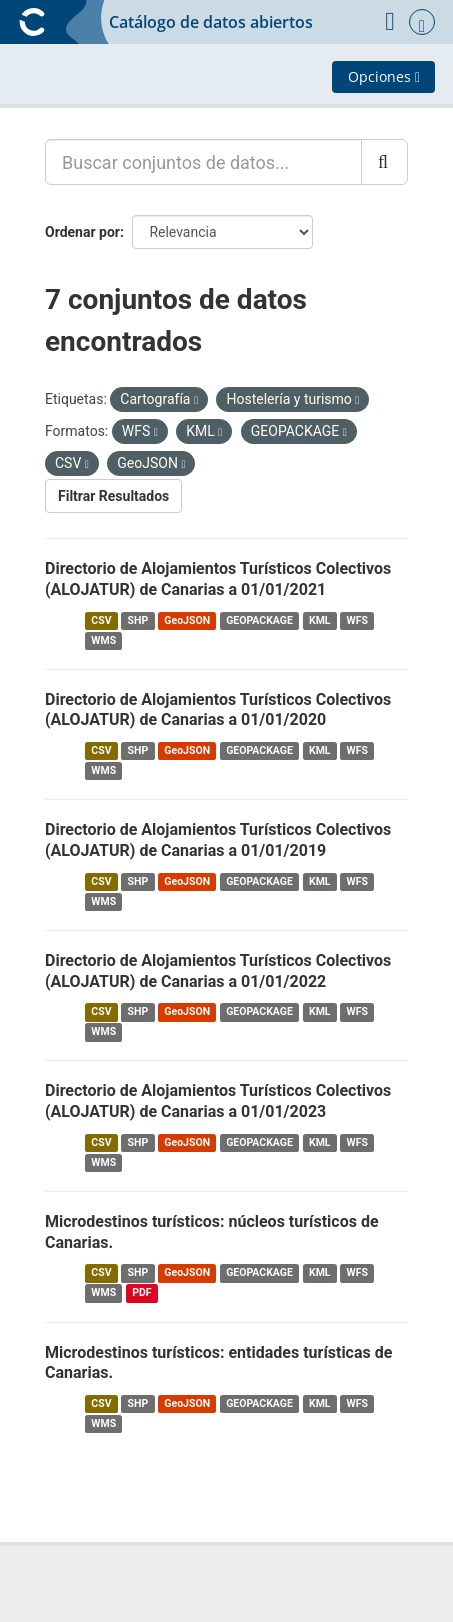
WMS (103, 640)
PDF (141, 1293)
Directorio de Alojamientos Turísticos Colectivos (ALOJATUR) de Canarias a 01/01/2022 (218, 971)
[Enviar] (384, 162)
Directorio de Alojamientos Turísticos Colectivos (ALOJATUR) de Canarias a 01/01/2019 (218, 840)
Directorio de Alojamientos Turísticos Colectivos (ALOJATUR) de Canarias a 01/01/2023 (218, 1101)
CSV (101, 620)
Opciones (384, 76)
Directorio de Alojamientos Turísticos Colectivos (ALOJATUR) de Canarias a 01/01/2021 (218, 579)
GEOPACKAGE (259, 620)
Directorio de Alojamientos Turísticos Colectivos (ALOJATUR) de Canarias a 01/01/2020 (218, 710)
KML (320, 620)
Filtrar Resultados (113, 496)
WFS (357, 620)
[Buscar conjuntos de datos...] (203, 162)
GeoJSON (187, 620)
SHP (138, 620)
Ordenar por (82, 232)
